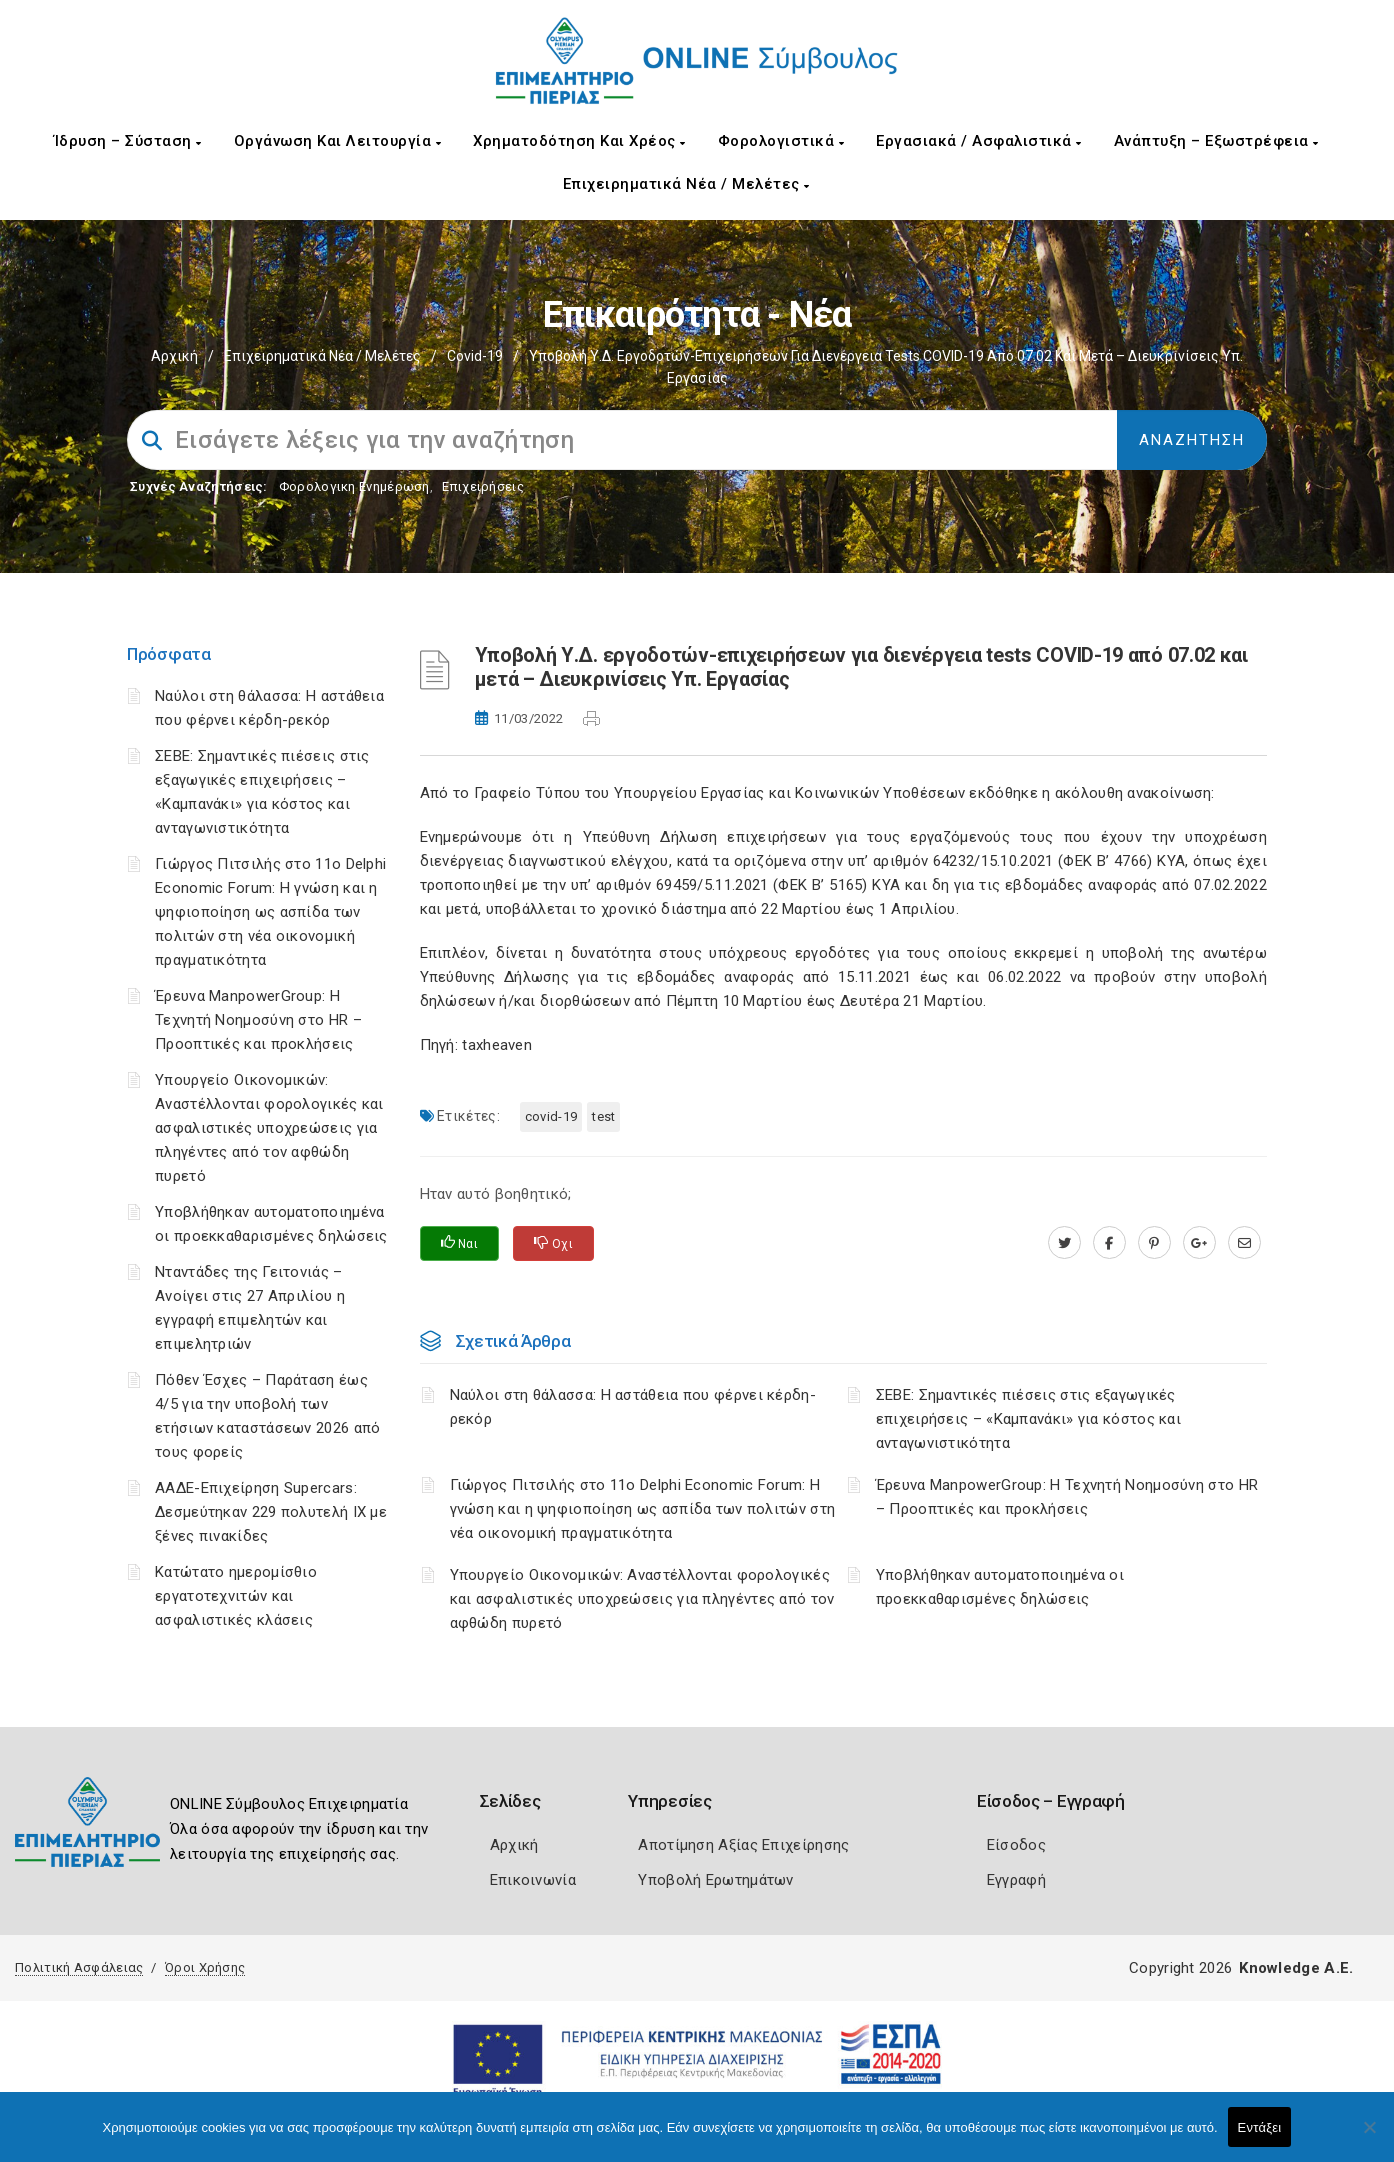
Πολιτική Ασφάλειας (79, 1967)
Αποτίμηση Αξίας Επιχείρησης (743, 1845)
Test (603, 1116)
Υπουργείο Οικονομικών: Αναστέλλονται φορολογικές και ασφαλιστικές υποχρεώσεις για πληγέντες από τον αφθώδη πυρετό (269, 1128)
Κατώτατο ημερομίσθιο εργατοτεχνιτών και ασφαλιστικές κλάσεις (236, 1596)
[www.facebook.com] (1109, 1243)
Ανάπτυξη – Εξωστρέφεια (1216, 141)
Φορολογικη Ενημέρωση (354, 486)
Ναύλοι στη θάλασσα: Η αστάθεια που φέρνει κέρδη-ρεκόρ (633, 1407)
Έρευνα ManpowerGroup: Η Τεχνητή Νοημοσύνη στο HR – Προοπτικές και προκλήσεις (258, 1020)
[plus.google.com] (1199, 1243)
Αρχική (174, 356)
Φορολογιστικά (781, 141)
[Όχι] (1369, 2137)
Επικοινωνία (533, 1880)
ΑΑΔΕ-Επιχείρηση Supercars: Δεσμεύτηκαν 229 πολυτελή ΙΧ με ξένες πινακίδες (271, 1512)
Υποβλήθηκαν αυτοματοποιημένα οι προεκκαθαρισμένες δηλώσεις (1000, 1587)
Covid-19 (475, 356)
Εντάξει (1260, 2127)
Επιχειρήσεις (483, 486)
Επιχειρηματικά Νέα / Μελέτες (686, 184)
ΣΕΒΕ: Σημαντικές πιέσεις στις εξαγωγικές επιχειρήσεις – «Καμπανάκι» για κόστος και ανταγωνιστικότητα (1028, 1419)
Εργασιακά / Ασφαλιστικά (979, 141)
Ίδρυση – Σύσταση (128, 141)
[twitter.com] (1064, 1243)
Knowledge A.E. (1296, 1968)
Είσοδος (1016, 1845)
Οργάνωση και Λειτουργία (338, 141)
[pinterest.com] (1154, 1243)
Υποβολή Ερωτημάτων (715, 1880)
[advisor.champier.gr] (1244, 1243)
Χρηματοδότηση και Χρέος (579, 141)
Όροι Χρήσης (205, 1967)
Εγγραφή (1016, 1880)
